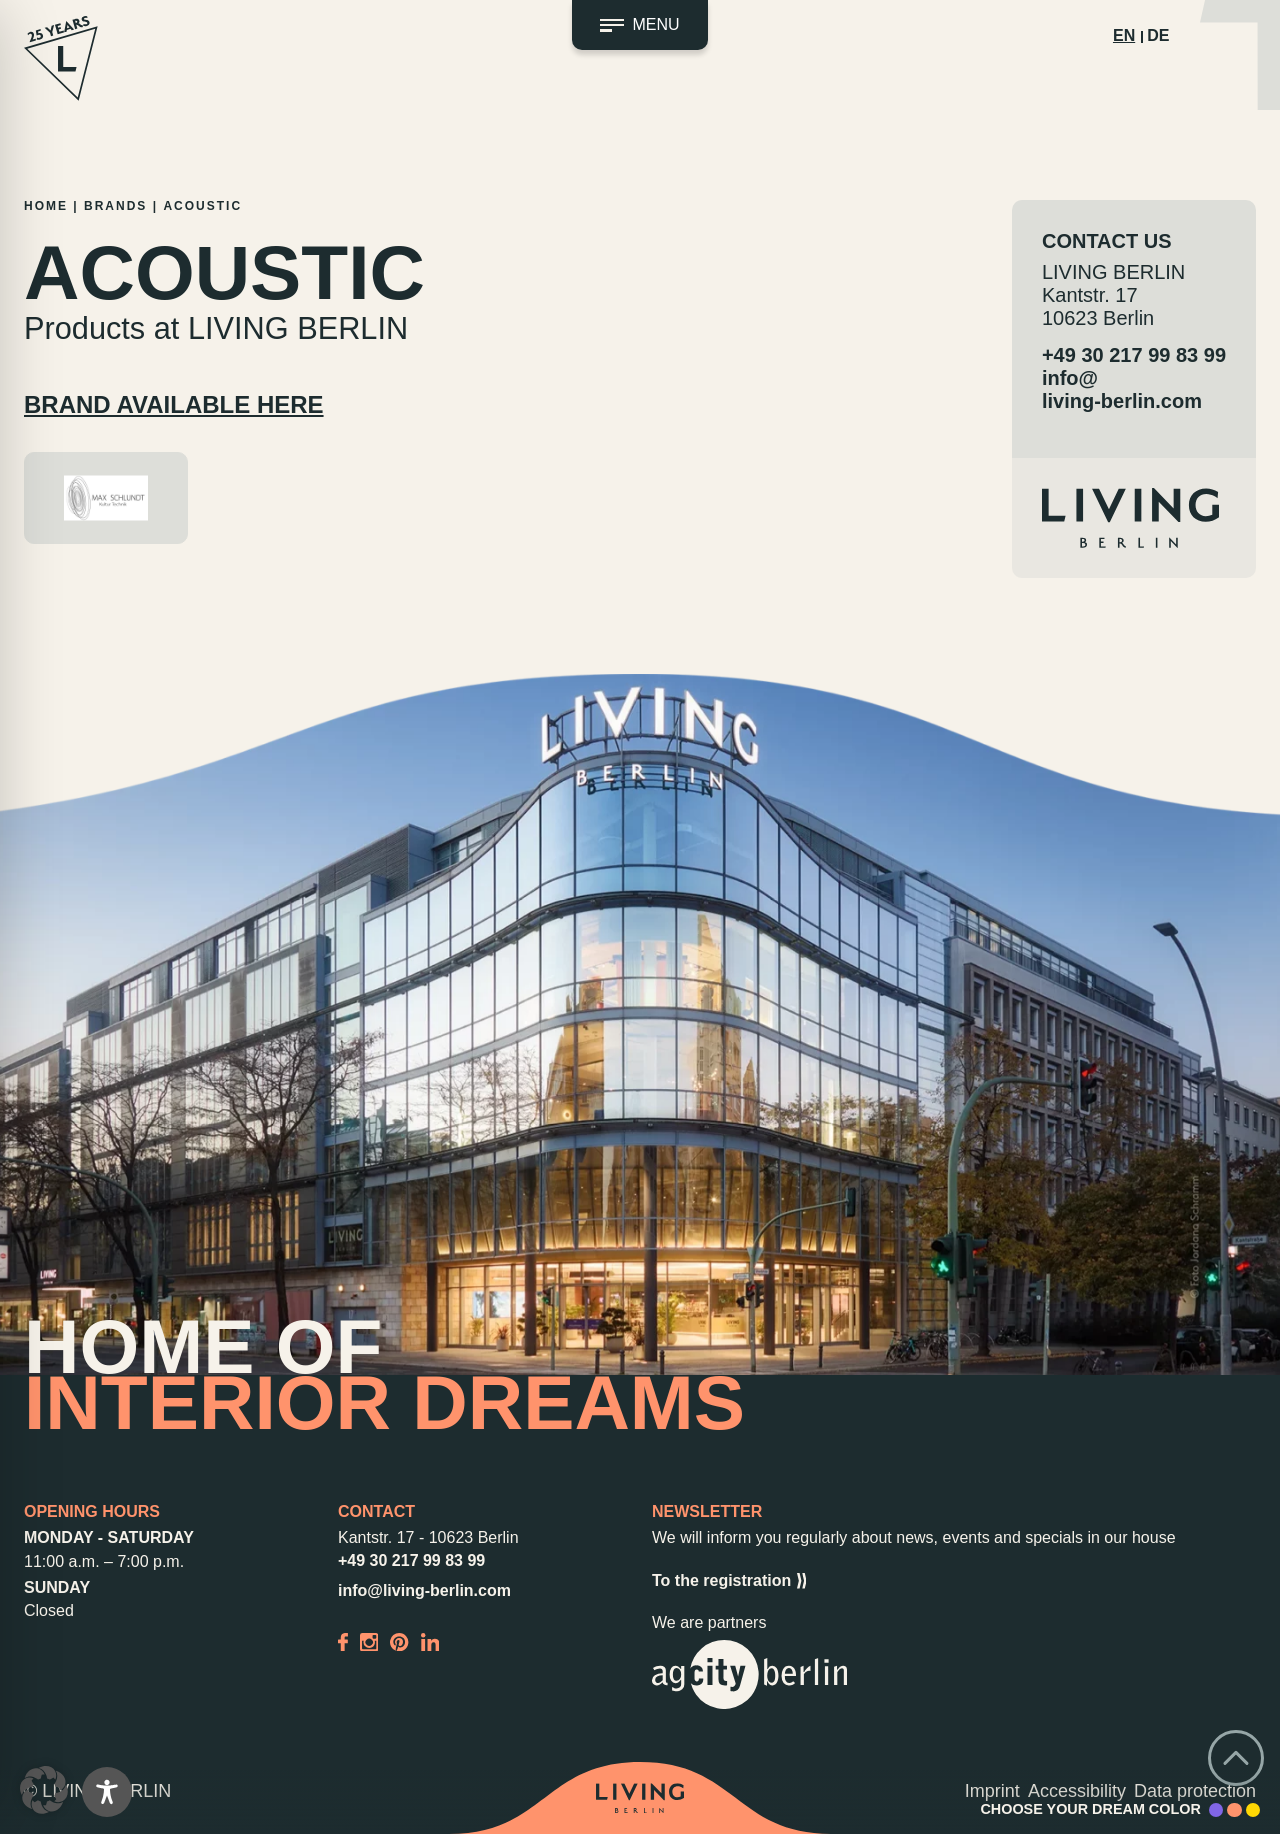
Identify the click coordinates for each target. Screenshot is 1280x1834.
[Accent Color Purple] (1216, 1810)
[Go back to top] (1236, 1758)
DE (1158, 35)
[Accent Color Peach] (1234, 1810)
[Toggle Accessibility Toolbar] (107, 1792)
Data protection (1195, 1791)
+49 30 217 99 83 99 (1134, 355)
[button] (44, 1790)
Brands (115, 206)
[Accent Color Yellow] (1253, 1810)
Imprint (992, 1791)
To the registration (729, 1581)
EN (1124, 35)
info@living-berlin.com (1122, 389)
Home (46, 206)
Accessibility (1077, 1791)
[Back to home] (640, 1798)
